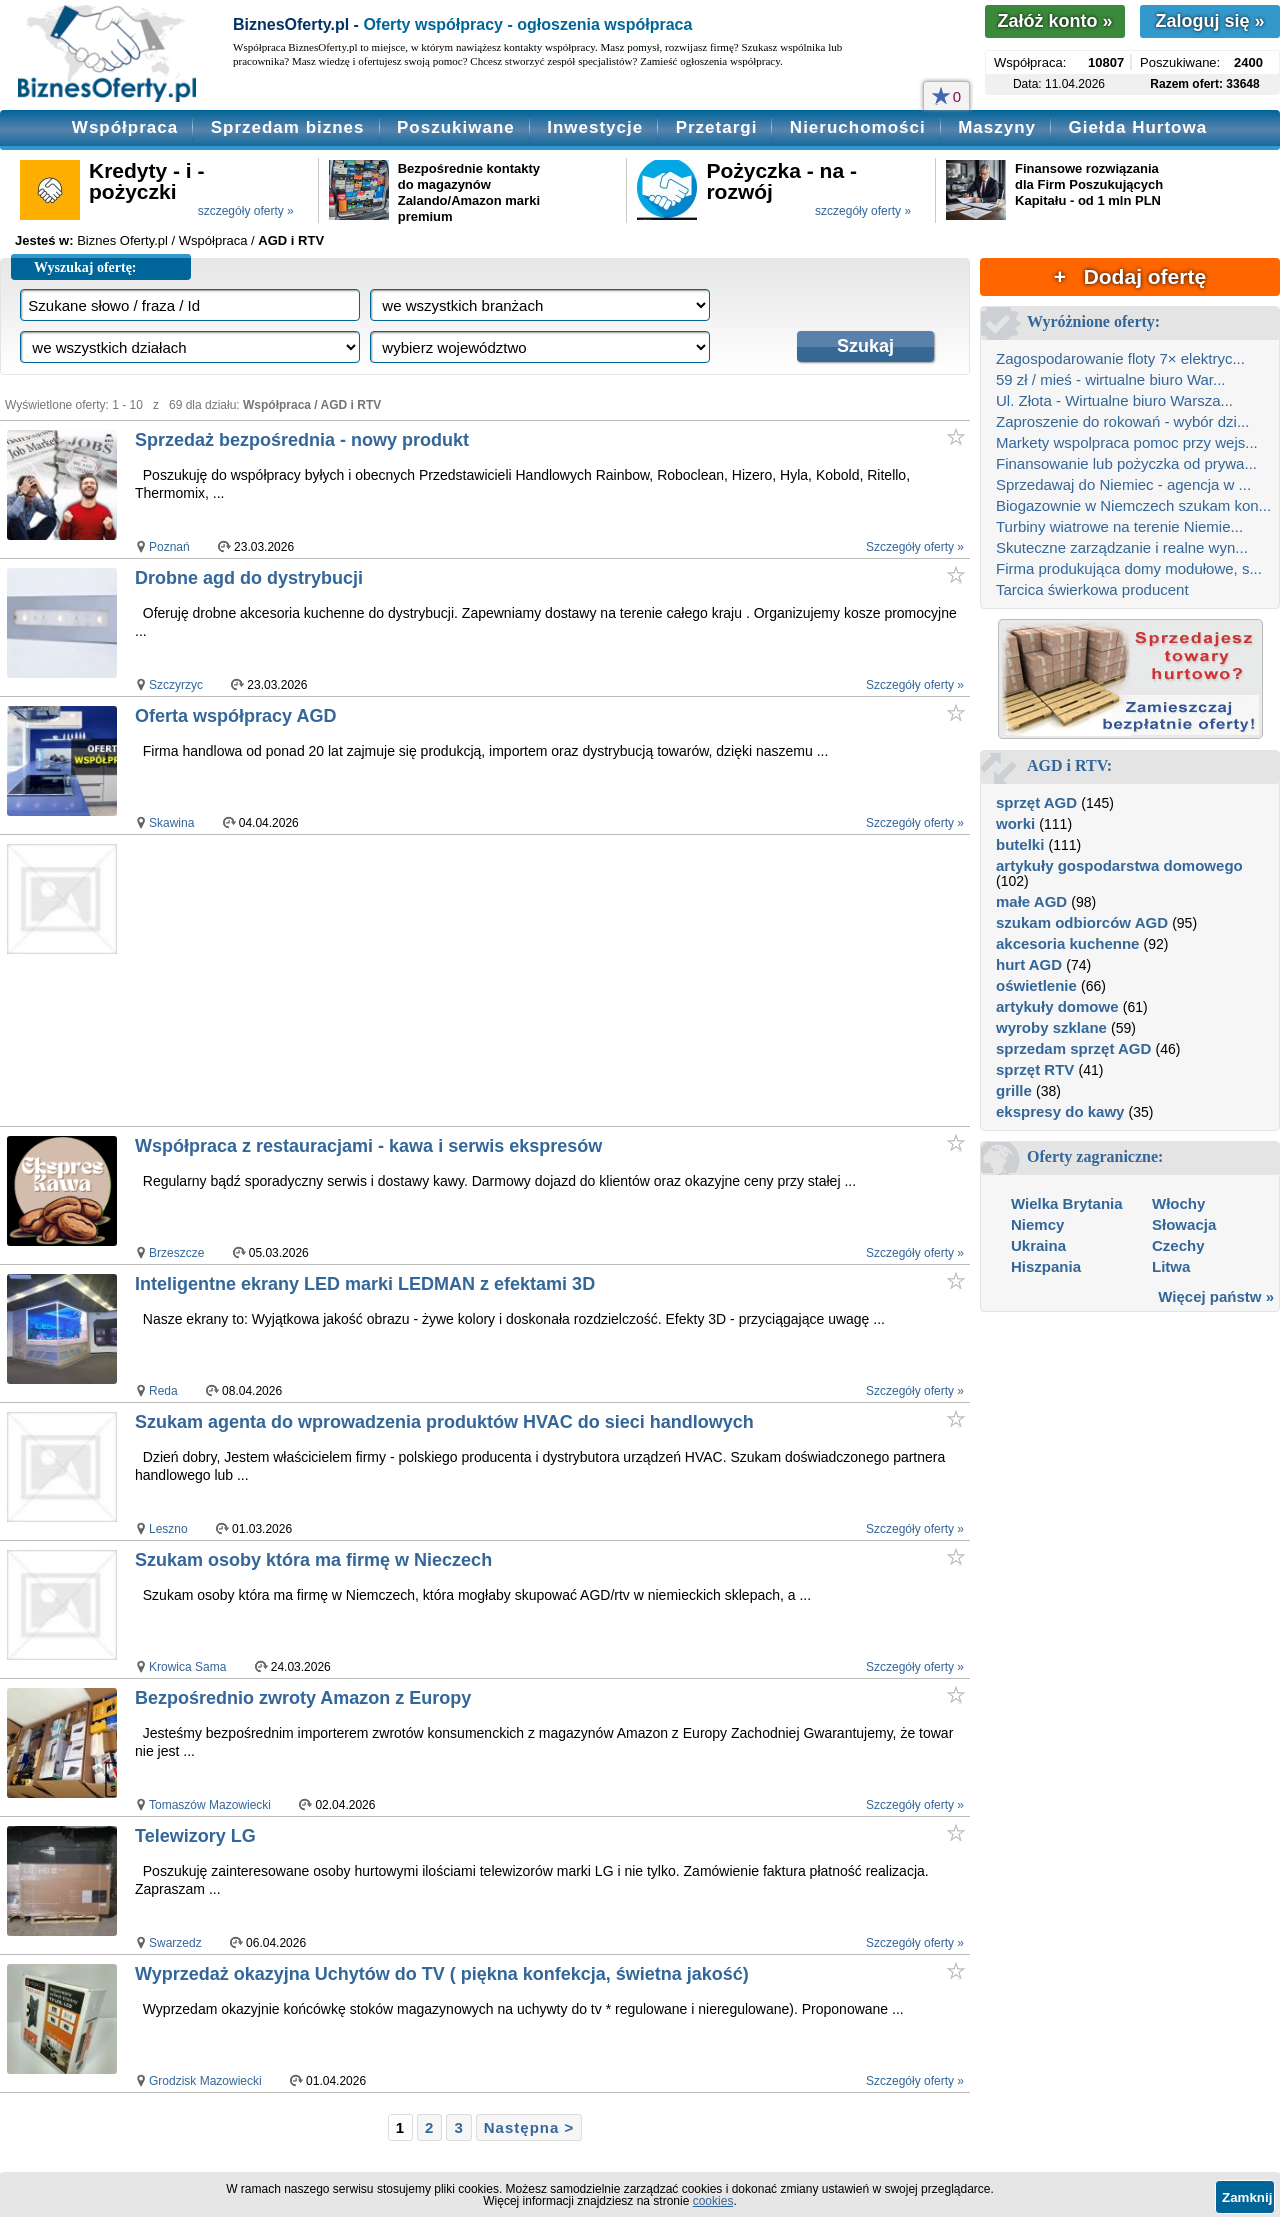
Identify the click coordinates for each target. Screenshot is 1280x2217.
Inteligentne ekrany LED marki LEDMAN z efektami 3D (365, 1284)
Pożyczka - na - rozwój (781, 181)
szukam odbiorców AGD (1082, 922)
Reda (163, 1391)
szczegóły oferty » (246, 211)
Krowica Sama (187, 1667)
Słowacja (1184, 1224)
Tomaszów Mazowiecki (210, 1805)
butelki (1020, 844)
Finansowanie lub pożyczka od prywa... (1126, 463)
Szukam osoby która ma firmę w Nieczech (313, 1560)
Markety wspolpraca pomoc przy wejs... (1127, 442)
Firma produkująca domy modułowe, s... (1129, 568)
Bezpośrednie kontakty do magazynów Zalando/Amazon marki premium (469, 192)
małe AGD (1031, 901)
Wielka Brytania (1067, 1203)
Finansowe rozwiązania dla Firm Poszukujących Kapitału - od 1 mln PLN (1089, 184)
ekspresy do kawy (1060, 1111)
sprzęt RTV (1035, 1069)
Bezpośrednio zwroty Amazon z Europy (303, 1698)
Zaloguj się (1209, 21)
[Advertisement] (509, 980)
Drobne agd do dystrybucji (249, 578)
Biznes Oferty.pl (122, 240)
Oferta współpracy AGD (235, 716)
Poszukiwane (456, 127)
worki (1015, 823)
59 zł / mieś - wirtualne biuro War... (1111, 379)
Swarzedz (175, 1943)
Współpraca (125, 127)
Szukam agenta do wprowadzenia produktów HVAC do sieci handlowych (444, 1422)
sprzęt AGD (1036, 802)
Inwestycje (595, 127)
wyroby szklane (1051, 1027)
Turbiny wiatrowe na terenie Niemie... (1119, 526)
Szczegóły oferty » (915, 547)
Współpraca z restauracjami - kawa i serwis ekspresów (368, 1146)
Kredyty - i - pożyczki (147, 181)
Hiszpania (1046, 1266)
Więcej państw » (1216, 1296)
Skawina (171, 823)
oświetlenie (1036, 985)
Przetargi (717, 127)
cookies (713, 2201)
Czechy (1178, 1245)
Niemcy (1037, 1224)
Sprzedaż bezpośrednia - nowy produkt (302, 440)
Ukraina (1038, 1245)
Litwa (1171, 1266)
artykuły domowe (1057, 1006)
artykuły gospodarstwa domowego (1119, 865)
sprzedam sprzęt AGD (1073, 1048)
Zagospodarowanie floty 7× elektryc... (1120, 358)
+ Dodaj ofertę (1130, 276)
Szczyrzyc (176, 685)
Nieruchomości (858, 127)
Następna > (529, 2127)
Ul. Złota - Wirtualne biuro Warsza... (1114, 400)
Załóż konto (1054, 21)
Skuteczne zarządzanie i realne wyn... (1122, 547)
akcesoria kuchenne (1067, 943)
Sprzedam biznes (288, 127)
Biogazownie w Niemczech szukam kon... (1133, 505)
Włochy (1178, 1203)
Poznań (169, 547)
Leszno (168, 1529)
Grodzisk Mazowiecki (205, 2081)
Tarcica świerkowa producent (1092, 589)
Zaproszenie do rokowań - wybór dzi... (1122, 421)
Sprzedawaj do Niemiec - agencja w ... (1123, 484)
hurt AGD (1029, 964)
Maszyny (997, 127)
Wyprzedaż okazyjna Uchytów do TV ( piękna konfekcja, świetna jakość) (442, 1974)
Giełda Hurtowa (1137, 127)
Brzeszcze (176, 1253)
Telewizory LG (195, 1836)
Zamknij (1247, 2197)
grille (1014, 1090)
